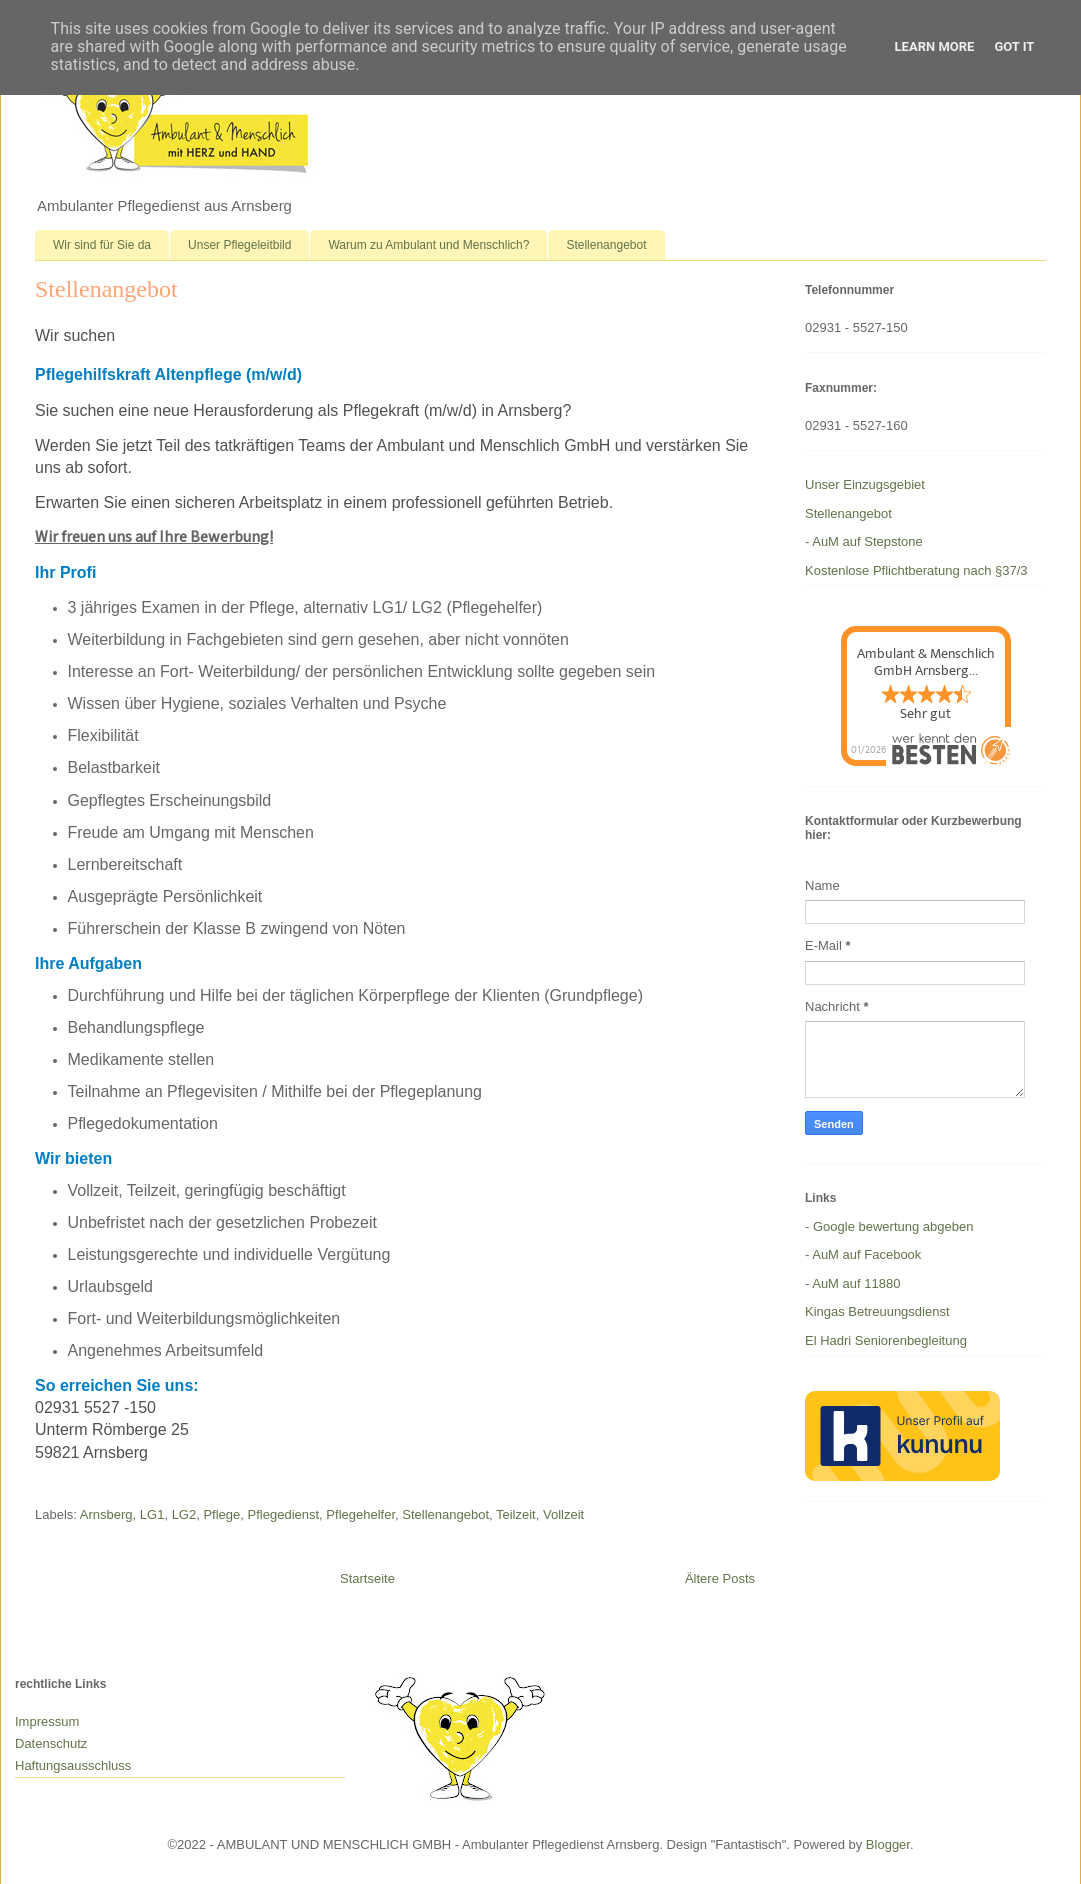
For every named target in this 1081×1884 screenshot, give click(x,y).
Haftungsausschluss (73, 1765)
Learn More (935, 46)
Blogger (888, 1844)
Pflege (221, 1514)
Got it (1014, 46)
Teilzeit (516, 1514)
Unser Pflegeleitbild (239, 245)
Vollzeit (563, 1514)
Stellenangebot (606, 245)
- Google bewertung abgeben (889, 1226)
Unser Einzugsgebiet (865, 484)
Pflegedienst (284, 1514)
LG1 (152, 1514)
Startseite (367, 1578)
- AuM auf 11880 (852, 1283)
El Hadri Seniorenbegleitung (886, 1340)
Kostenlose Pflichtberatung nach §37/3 (916, 570)
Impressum (47, 1721)
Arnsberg (106, 1514)
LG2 (184, 1514)
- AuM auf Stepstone (864, 541)
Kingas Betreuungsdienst (877, 1311)
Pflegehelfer (360, 1514)
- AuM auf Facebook (863, 1254)
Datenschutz (51, 1743)
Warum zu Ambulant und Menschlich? (428, 245)
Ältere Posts (720, 1578)
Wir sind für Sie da (102, 245)
